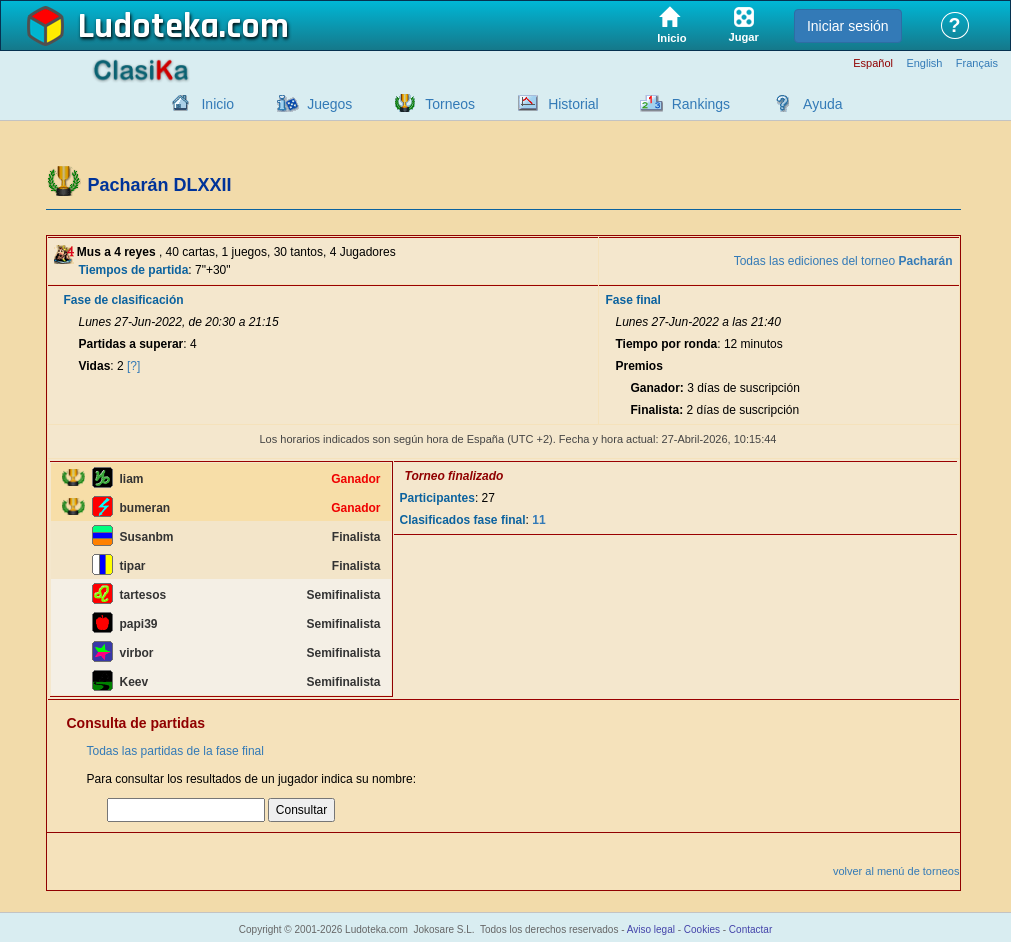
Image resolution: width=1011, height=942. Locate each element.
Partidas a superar (131, 344)
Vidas (95, 366)
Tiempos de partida (134, 270)
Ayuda (822, 104)
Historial (573, 104)
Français (977, 63)
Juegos (329, 104)
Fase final (632, 300)
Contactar (750, 929)
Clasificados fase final (463, 520)
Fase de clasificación (124, 300)
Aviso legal (651, 929)
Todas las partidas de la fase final (175, 751)
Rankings (701, 104)
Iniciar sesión (848, 26)
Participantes (437, 498)
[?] (133, 366)
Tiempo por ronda (666, 344)
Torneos (450, 104)
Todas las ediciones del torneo (843, 261)
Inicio (217, 104)
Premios (638, 366)
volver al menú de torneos (896, 871)
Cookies (702, 929)
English (924, 63)
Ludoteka (148, 27)
